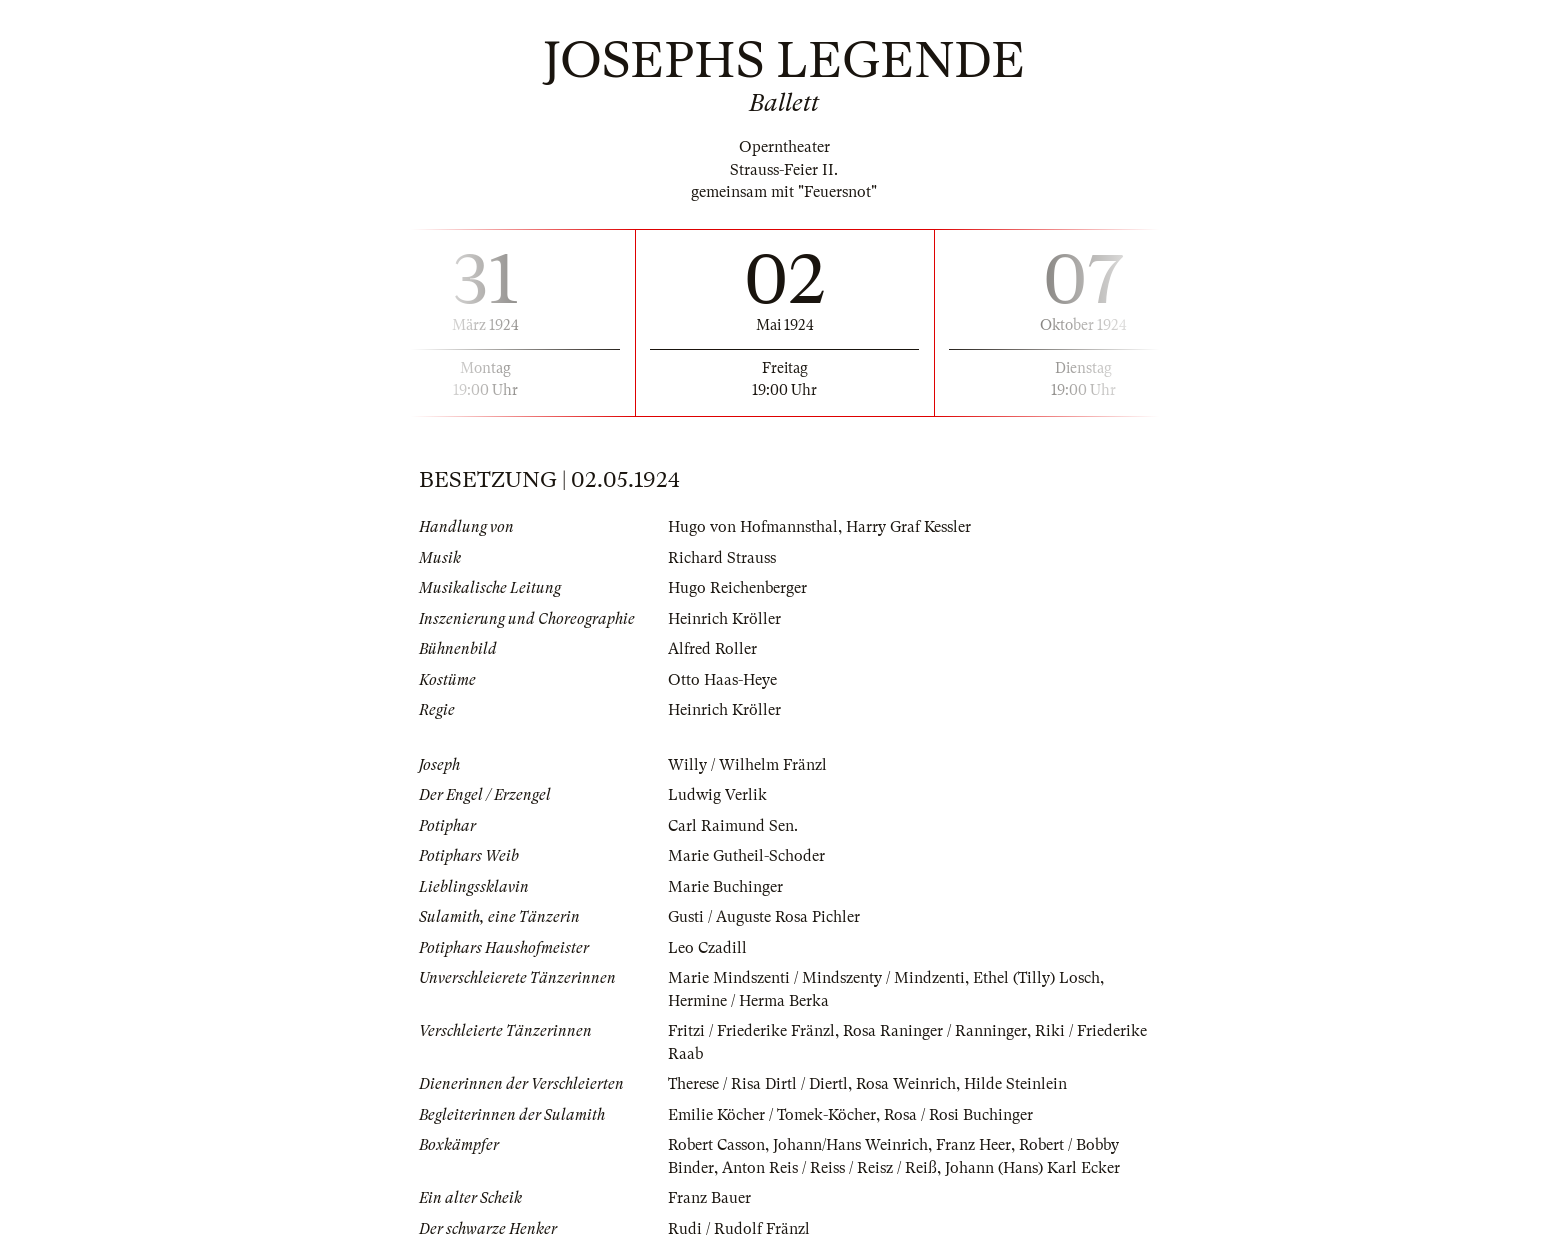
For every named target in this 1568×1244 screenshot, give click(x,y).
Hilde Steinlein (1015, 1084)
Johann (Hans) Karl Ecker (1032, 1168)
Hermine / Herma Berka (748, 1001)
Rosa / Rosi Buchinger (958, 1115)
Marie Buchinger (725, 887)
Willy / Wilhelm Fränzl (747, 765)
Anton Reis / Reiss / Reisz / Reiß (829, 1168)
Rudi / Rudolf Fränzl (739, 1229)
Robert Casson (716, 1145)
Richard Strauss (722, 558)
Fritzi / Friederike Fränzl (751, 1031)
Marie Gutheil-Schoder (746, 856)
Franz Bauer (709, 1198)
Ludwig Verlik (717, 795)
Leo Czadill (707, 948)
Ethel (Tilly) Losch (1036, 978)
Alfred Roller (712, 649)
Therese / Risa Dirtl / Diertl (758, 1084)
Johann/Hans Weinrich (850, 1145)
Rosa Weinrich (906, 1084)
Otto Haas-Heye (722, 680)
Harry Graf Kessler (908, 527)
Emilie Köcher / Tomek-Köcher (772, 1115)
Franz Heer (973, 1145)
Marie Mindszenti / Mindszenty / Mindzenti (816, 978)
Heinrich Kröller (724, 619)
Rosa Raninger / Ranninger (935, 1031)
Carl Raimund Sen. (733, 826)
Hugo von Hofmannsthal (753, 527)
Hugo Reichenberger (737, 588)
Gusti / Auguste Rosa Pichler (764, 917)
